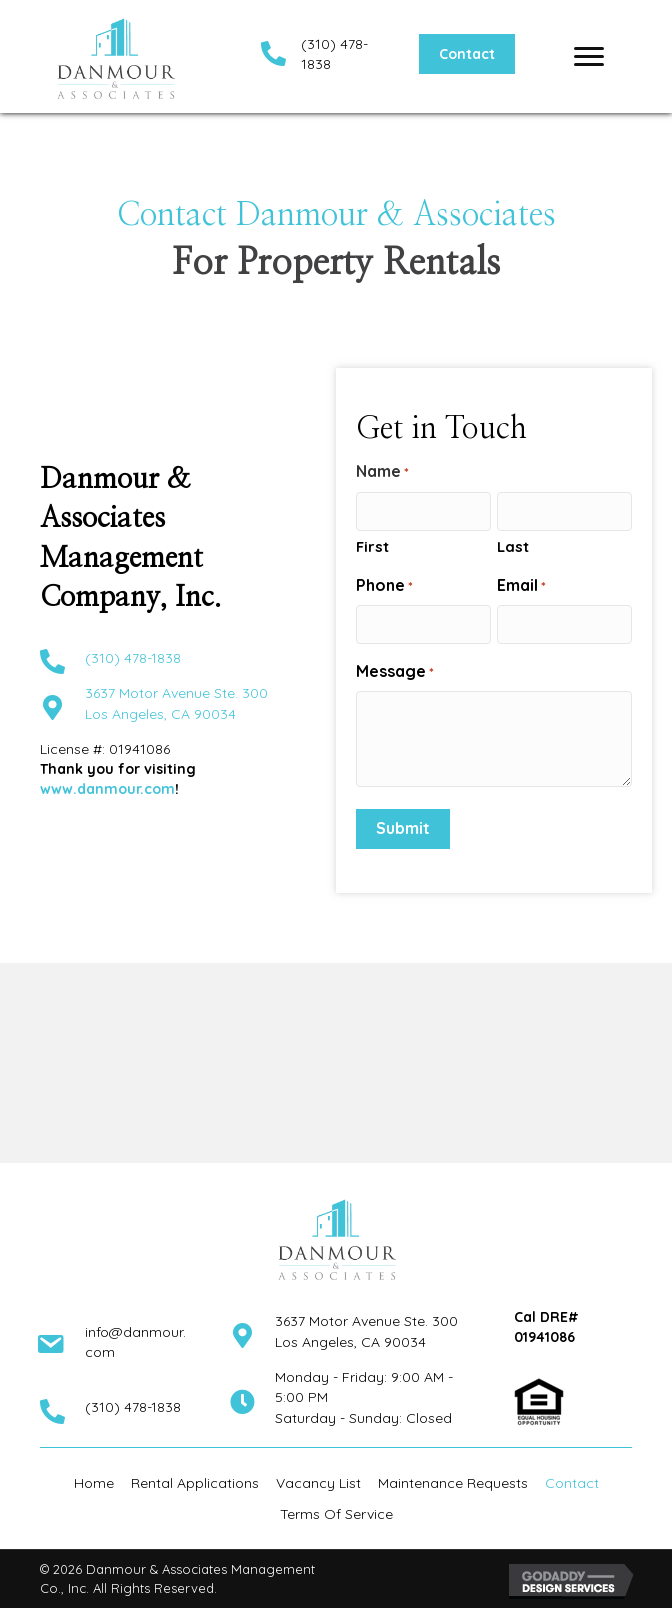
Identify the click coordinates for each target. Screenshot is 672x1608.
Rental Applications (195, 1483)
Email (521, 585)
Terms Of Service (336, 1514)
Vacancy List (318, 1483)
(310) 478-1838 (133, 658)
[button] (467, 54)
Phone (384, 585)
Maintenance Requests (453, 1483)
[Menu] (589, 57)
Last (513, 546)
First (372, 546)
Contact (572, 1483)
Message (395, 671)
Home (94, 1483)
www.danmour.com (107, 789)
